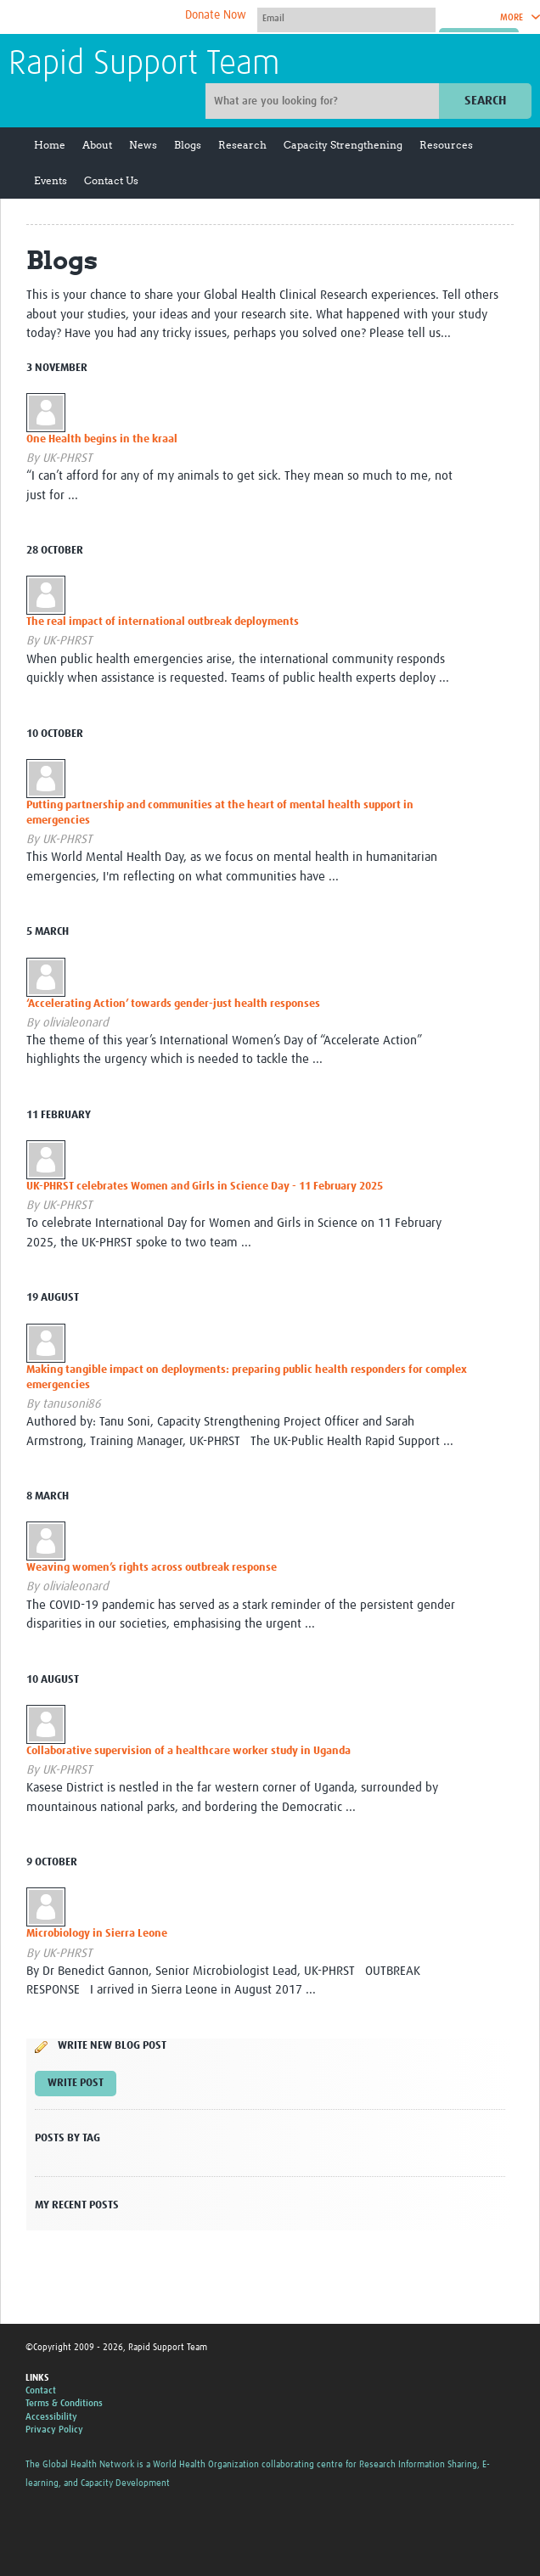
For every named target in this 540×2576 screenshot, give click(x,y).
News (143, 144)
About (97, 144)
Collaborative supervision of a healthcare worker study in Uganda (188, 1751)
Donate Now (215, 15)
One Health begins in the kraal (101, 439)
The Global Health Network (135, 17)
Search (485, 100)
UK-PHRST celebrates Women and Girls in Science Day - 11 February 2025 (204, 1186)
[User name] (346, 18)
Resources (446, 144)
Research (242, 144)
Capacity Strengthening (343, 144)
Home (49, 144)
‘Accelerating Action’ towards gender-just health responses (173, 1004)
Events (50, 180)
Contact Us (111, 180)
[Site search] (324, 101)
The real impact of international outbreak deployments (162, 621)
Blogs (187, 144)
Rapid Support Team (144, 65)
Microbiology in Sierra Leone (96, 1933)
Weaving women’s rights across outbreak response (151, 1567)
